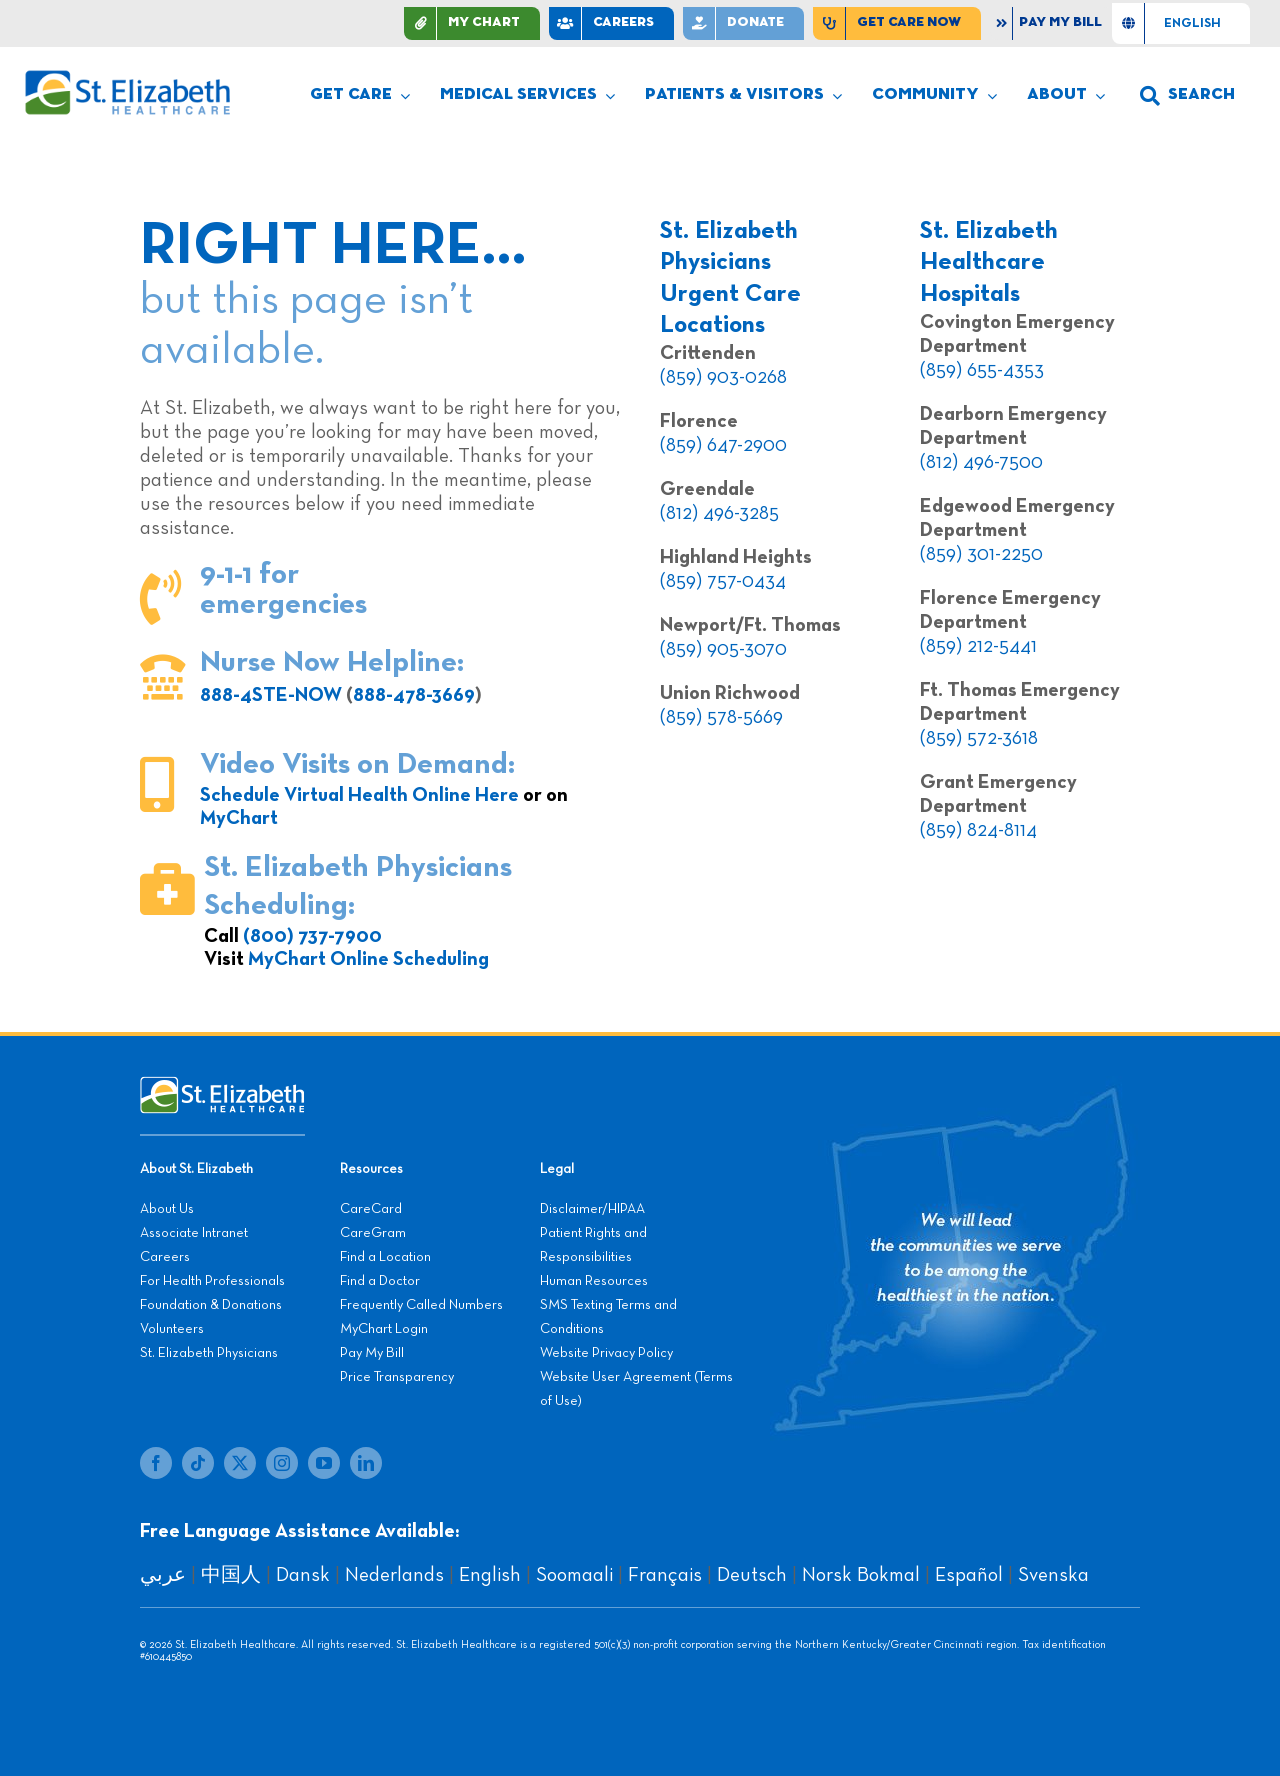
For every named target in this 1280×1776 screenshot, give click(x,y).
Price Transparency (397, 1377)
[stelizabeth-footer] (222, 1086)
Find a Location (385, 1257)
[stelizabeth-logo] (127, 79)
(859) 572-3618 (979, 738)
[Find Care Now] (897, 23)
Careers (165, 1257)
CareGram (373, 1233)
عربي (163, 1575)
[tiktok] (198, 1463)
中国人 (231, 1575)
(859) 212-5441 (978, 646)
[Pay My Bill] (1051, 23)
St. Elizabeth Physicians (209, 1353)
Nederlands (394, 1575)
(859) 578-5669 (721, 717)
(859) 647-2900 (723, 445)
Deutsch (752, 1575)
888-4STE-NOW (271, 695)
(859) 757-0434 (723, 581)
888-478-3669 (414, 695)
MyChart (239, 818)
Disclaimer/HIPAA (592, 1209)
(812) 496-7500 (981, 462)
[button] (1187, 96)
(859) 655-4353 (982, 370)
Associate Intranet (194, 1233)
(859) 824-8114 (978, 830)
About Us (167, 1209)
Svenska (1053, 1575)
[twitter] (240, 1463)
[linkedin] (366, 1463)
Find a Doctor (380, 1281)
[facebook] (156, 1463)
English (490, 1575)
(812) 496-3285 (719, 513)
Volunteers (172, 1329)
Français (665, 1575)
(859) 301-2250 (981, 554)
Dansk (303, 1575)
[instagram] (282, 1463)
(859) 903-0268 (723, 377)
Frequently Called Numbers (421, 1305)
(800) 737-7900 (312, 936)
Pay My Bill (372, 1353)
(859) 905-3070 (723, 649)
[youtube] (324, 1463)
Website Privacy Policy (606, 1353)
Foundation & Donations (211, 1305)
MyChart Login (384, 1329)
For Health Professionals (212, 1281)
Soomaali (574, 1575)
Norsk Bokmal (861, 1575)
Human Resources (594, 1281)
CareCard (371, 1209)
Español (969, 1575)
